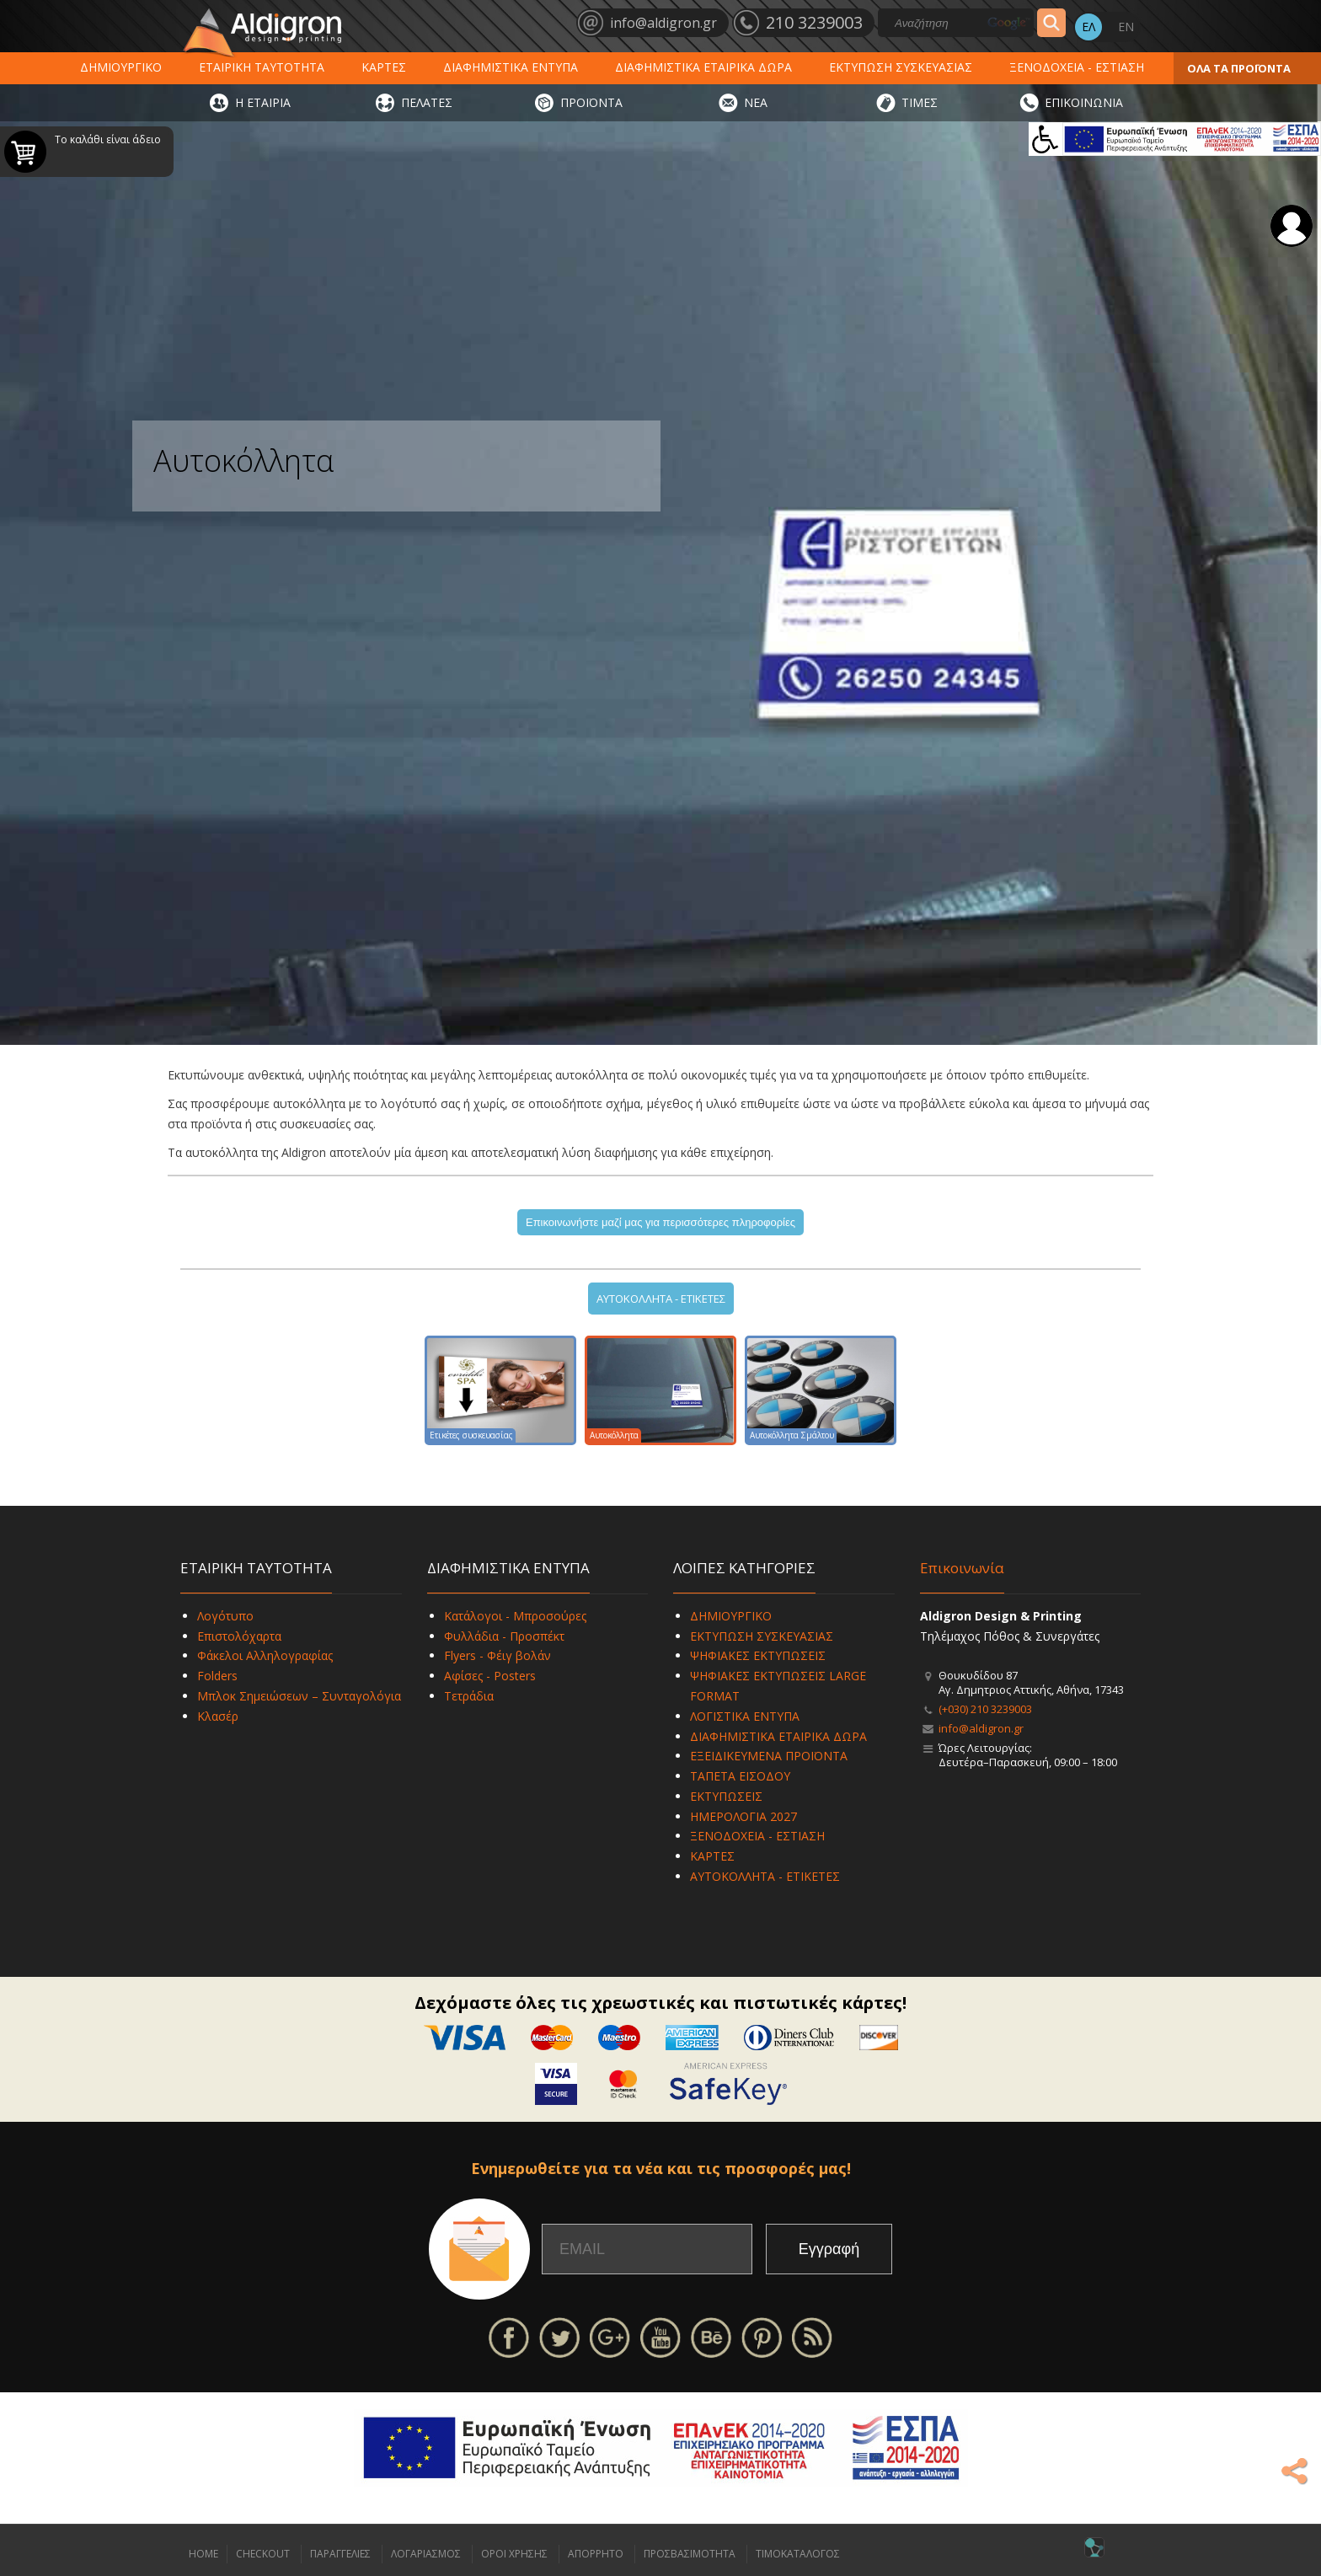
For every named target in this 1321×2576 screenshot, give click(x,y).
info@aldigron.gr (981, 1728)
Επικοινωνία (962, 1567)
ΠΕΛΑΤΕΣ (426, 102)
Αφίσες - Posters (490, 1676)
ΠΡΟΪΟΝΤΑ (591, 102)
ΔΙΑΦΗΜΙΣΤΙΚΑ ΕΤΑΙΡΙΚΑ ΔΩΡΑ (703, 67)
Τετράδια (469, 1696)
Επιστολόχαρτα (239, 1636)
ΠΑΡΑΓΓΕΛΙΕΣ (340, 2554)
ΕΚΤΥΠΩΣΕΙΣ (726, 1796)
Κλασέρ (217, 1716)
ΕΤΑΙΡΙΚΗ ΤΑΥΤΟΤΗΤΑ (261, 67)
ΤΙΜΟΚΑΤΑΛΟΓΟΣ (798, 2554)
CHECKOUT (263, 2554)
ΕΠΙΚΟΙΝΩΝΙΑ (1084, 102)
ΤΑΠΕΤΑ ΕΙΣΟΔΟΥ (740, 1776)
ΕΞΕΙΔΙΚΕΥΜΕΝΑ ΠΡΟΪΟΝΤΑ (769, 1756)
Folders (217, 1676)
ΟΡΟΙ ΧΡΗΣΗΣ (514, 2554)
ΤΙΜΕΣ (919, 102)
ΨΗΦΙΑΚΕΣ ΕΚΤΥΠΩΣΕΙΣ (758, 1655)
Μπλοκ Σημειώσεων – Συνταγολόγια (299, 1696)
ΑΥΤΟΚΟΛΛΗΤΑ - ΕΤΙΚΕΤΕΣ (660, 1298)
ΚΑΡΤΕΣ (383, 67)
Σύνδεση (1291, 226)
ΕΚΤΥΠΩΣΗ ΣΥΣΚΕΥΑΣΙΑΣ (900, 67)
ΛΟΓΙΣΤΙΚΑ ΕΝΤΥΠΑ (745, 1716)
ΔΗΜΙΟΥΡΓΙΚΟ (121, 67)
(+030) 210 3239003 (985, 1708)
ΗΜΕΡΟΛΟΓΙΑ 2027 (743, 1816)
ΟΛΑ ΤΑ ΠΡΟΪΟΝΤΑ (1239, 68)
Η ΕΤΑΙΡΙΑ (263, 102)
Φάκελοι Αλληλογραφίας (265, 1655)
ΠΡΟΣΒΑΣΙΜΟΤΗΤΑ (689, 2554)
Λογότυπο (225, 1616)
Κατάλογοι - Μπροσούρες (515, 1616)
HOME (203, 2554)
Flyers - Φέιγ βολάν (497, 1655)
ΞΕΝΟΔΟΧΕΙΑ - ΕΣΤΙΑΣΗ (1076, 67)
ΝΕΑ (755, 102)
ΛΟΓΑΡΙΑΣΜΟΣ (426, 2554)
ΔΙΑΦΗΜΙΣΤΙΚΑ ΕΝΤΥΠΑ (510, 67)
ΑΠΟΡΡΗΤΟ (595, 2554)
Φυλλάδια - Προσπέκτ (504, 1636)
